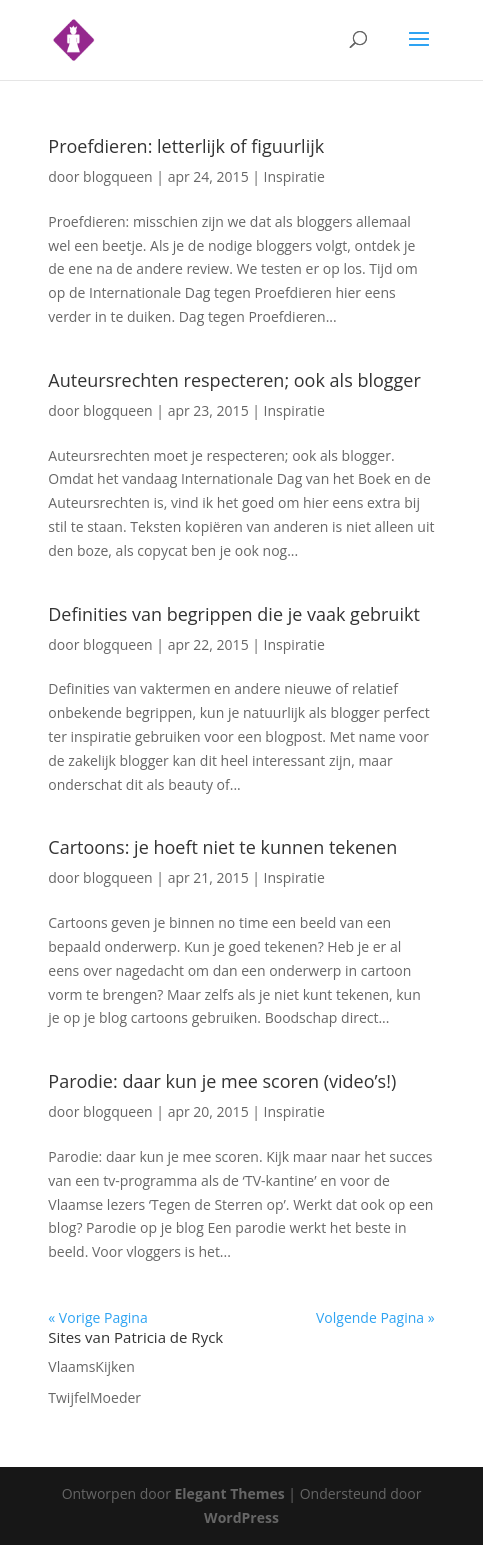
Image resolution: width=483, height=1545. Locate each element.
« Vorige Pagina (97, 1317)
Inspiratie (294, 176)
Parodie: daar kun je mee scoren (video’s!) (222, 1081)
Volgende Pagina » (375, 1317)
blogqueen (118, 176)
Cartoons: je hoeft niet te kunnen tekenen (222, 847)
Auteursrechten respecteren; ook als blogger (234, 380)
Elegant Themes (230, 1493)
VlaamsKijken (91, 1366)
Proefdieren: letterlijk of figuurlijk (186, 146)
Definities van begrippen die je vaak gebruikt (234, 614)
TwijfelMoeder (94, 1397)
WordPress (241, 1517)
